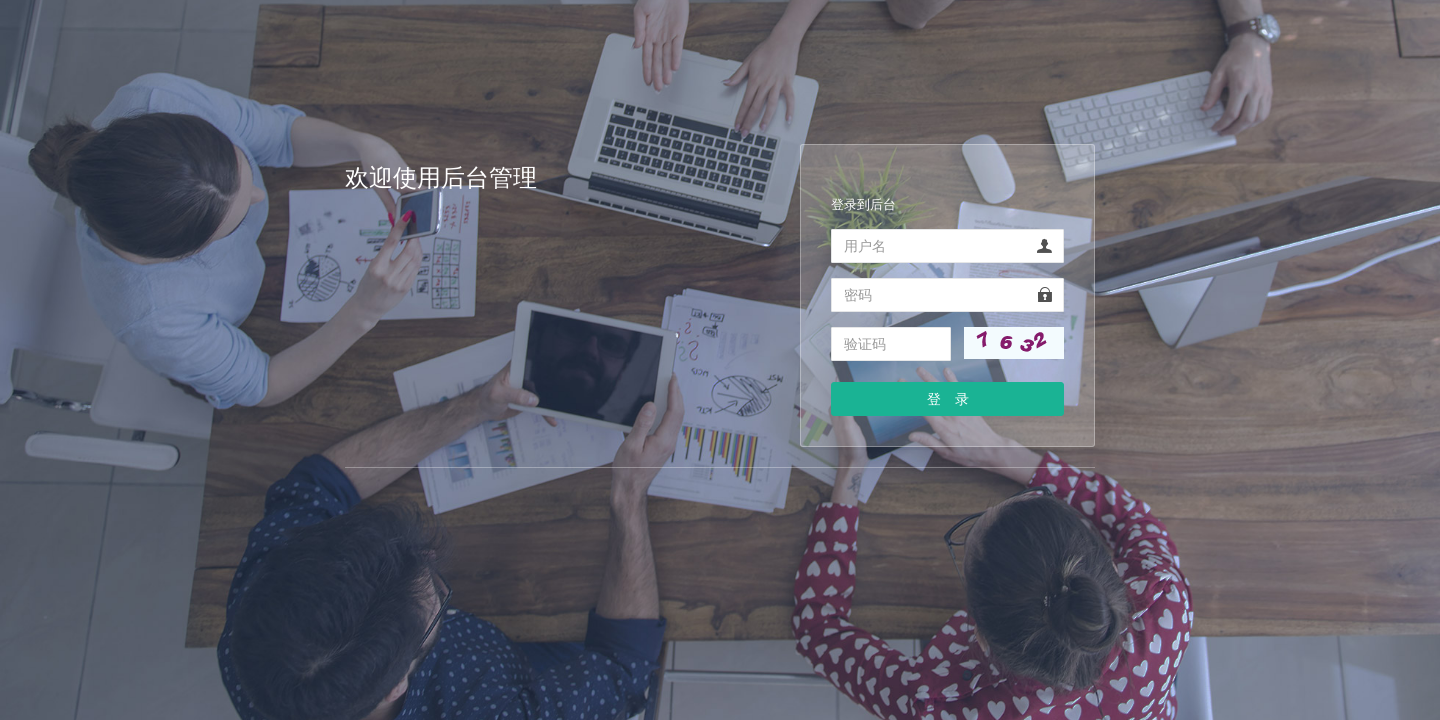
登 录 (948, 398)
